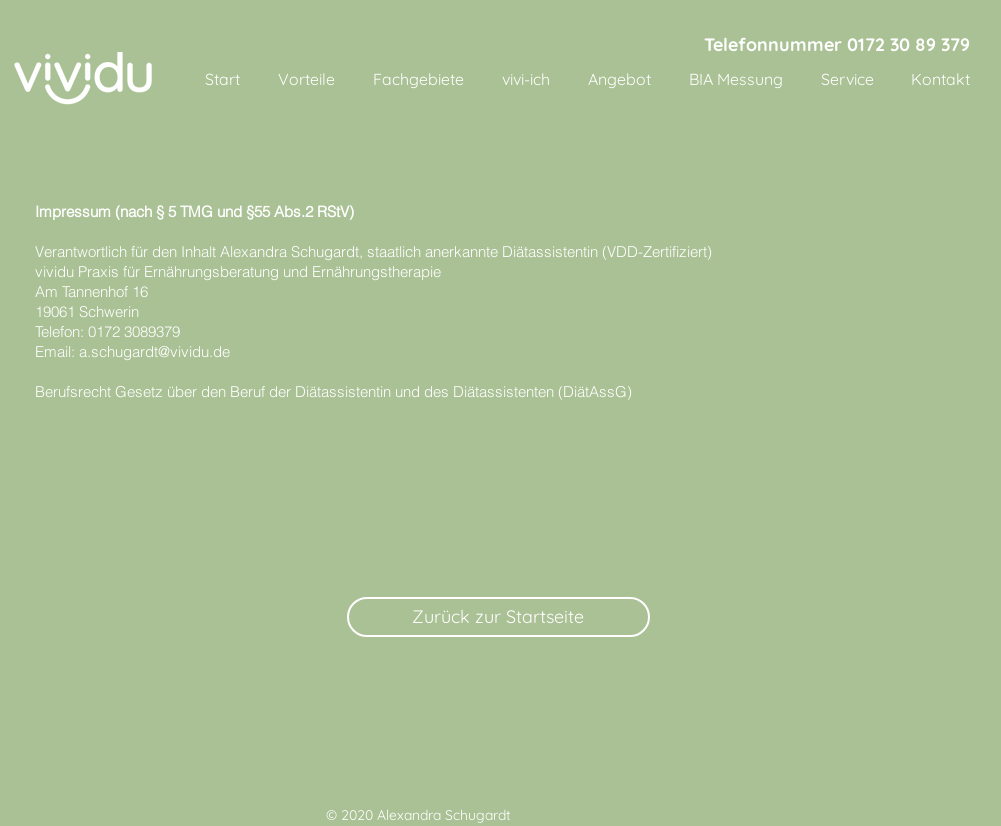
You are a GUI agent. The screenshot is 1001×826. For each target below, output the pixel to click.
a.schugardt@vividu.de (154, 351)
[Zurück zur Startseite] (498, 617)
